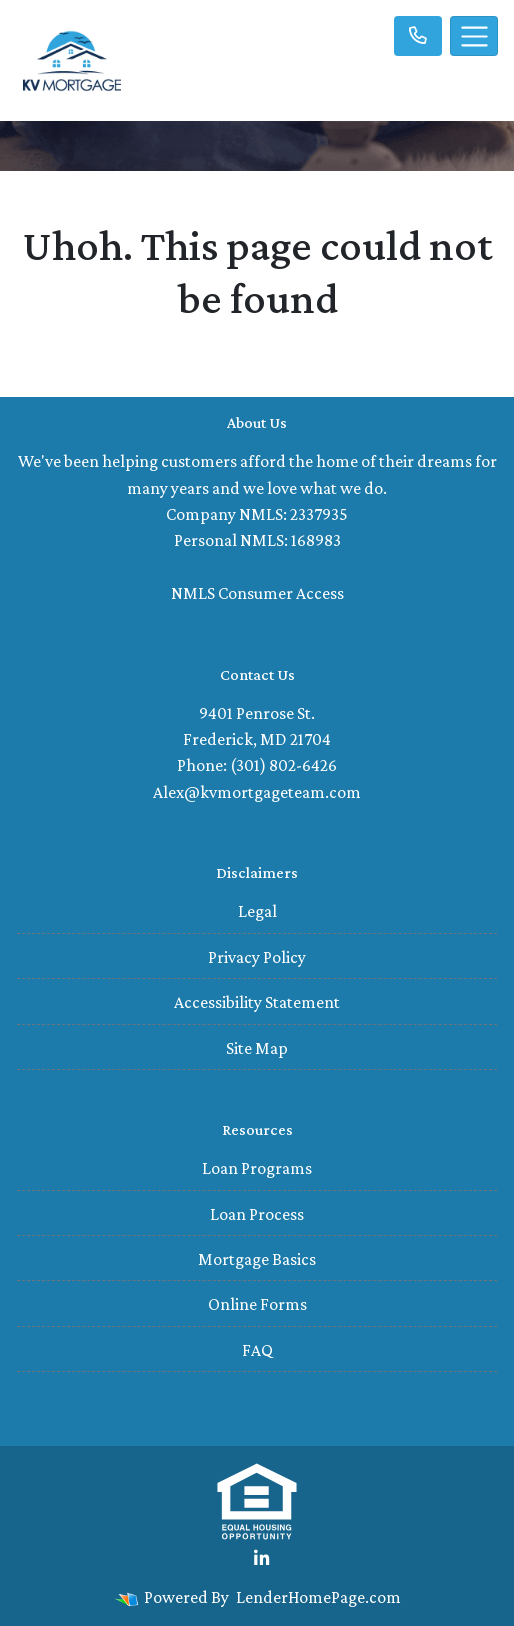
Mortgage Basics (257, 1259)
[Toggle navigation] (474, 36)
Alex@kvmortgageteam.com (257, 792)
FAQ (257, 1350)
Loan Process (257, 1214)
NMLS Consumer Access (257, 593)
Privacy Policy (257, 957)
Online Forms (257, 1304)
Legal (257, 911)
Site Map (257, 1048)
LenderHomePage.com (318, 1597)
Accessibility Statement (257, 1002)
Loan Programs (257, 1168)
